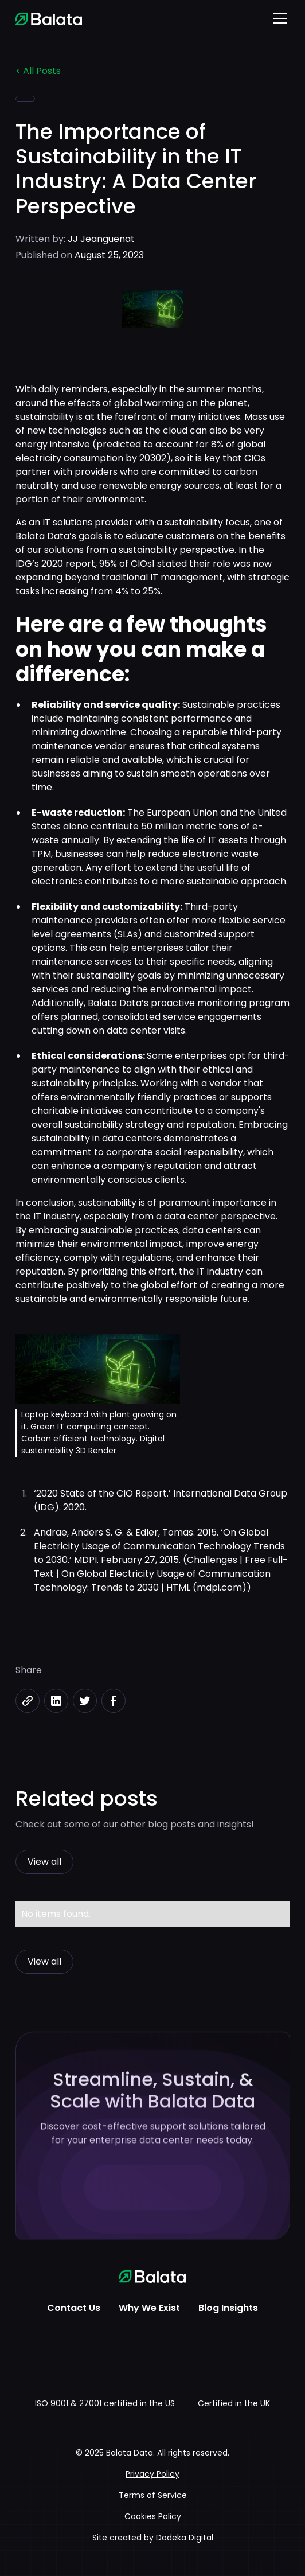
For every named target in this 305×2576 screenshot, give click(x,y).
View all (44, 1861)
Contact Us (73, 2307)
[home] (48, 18)
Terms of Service (153, 2495)
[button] (278, 18)
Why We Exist (149, 2307)
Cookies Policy (152, 2516)
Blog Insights (228, 2307)
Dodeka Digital (184, 2537)
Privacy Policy (152, 2474)
